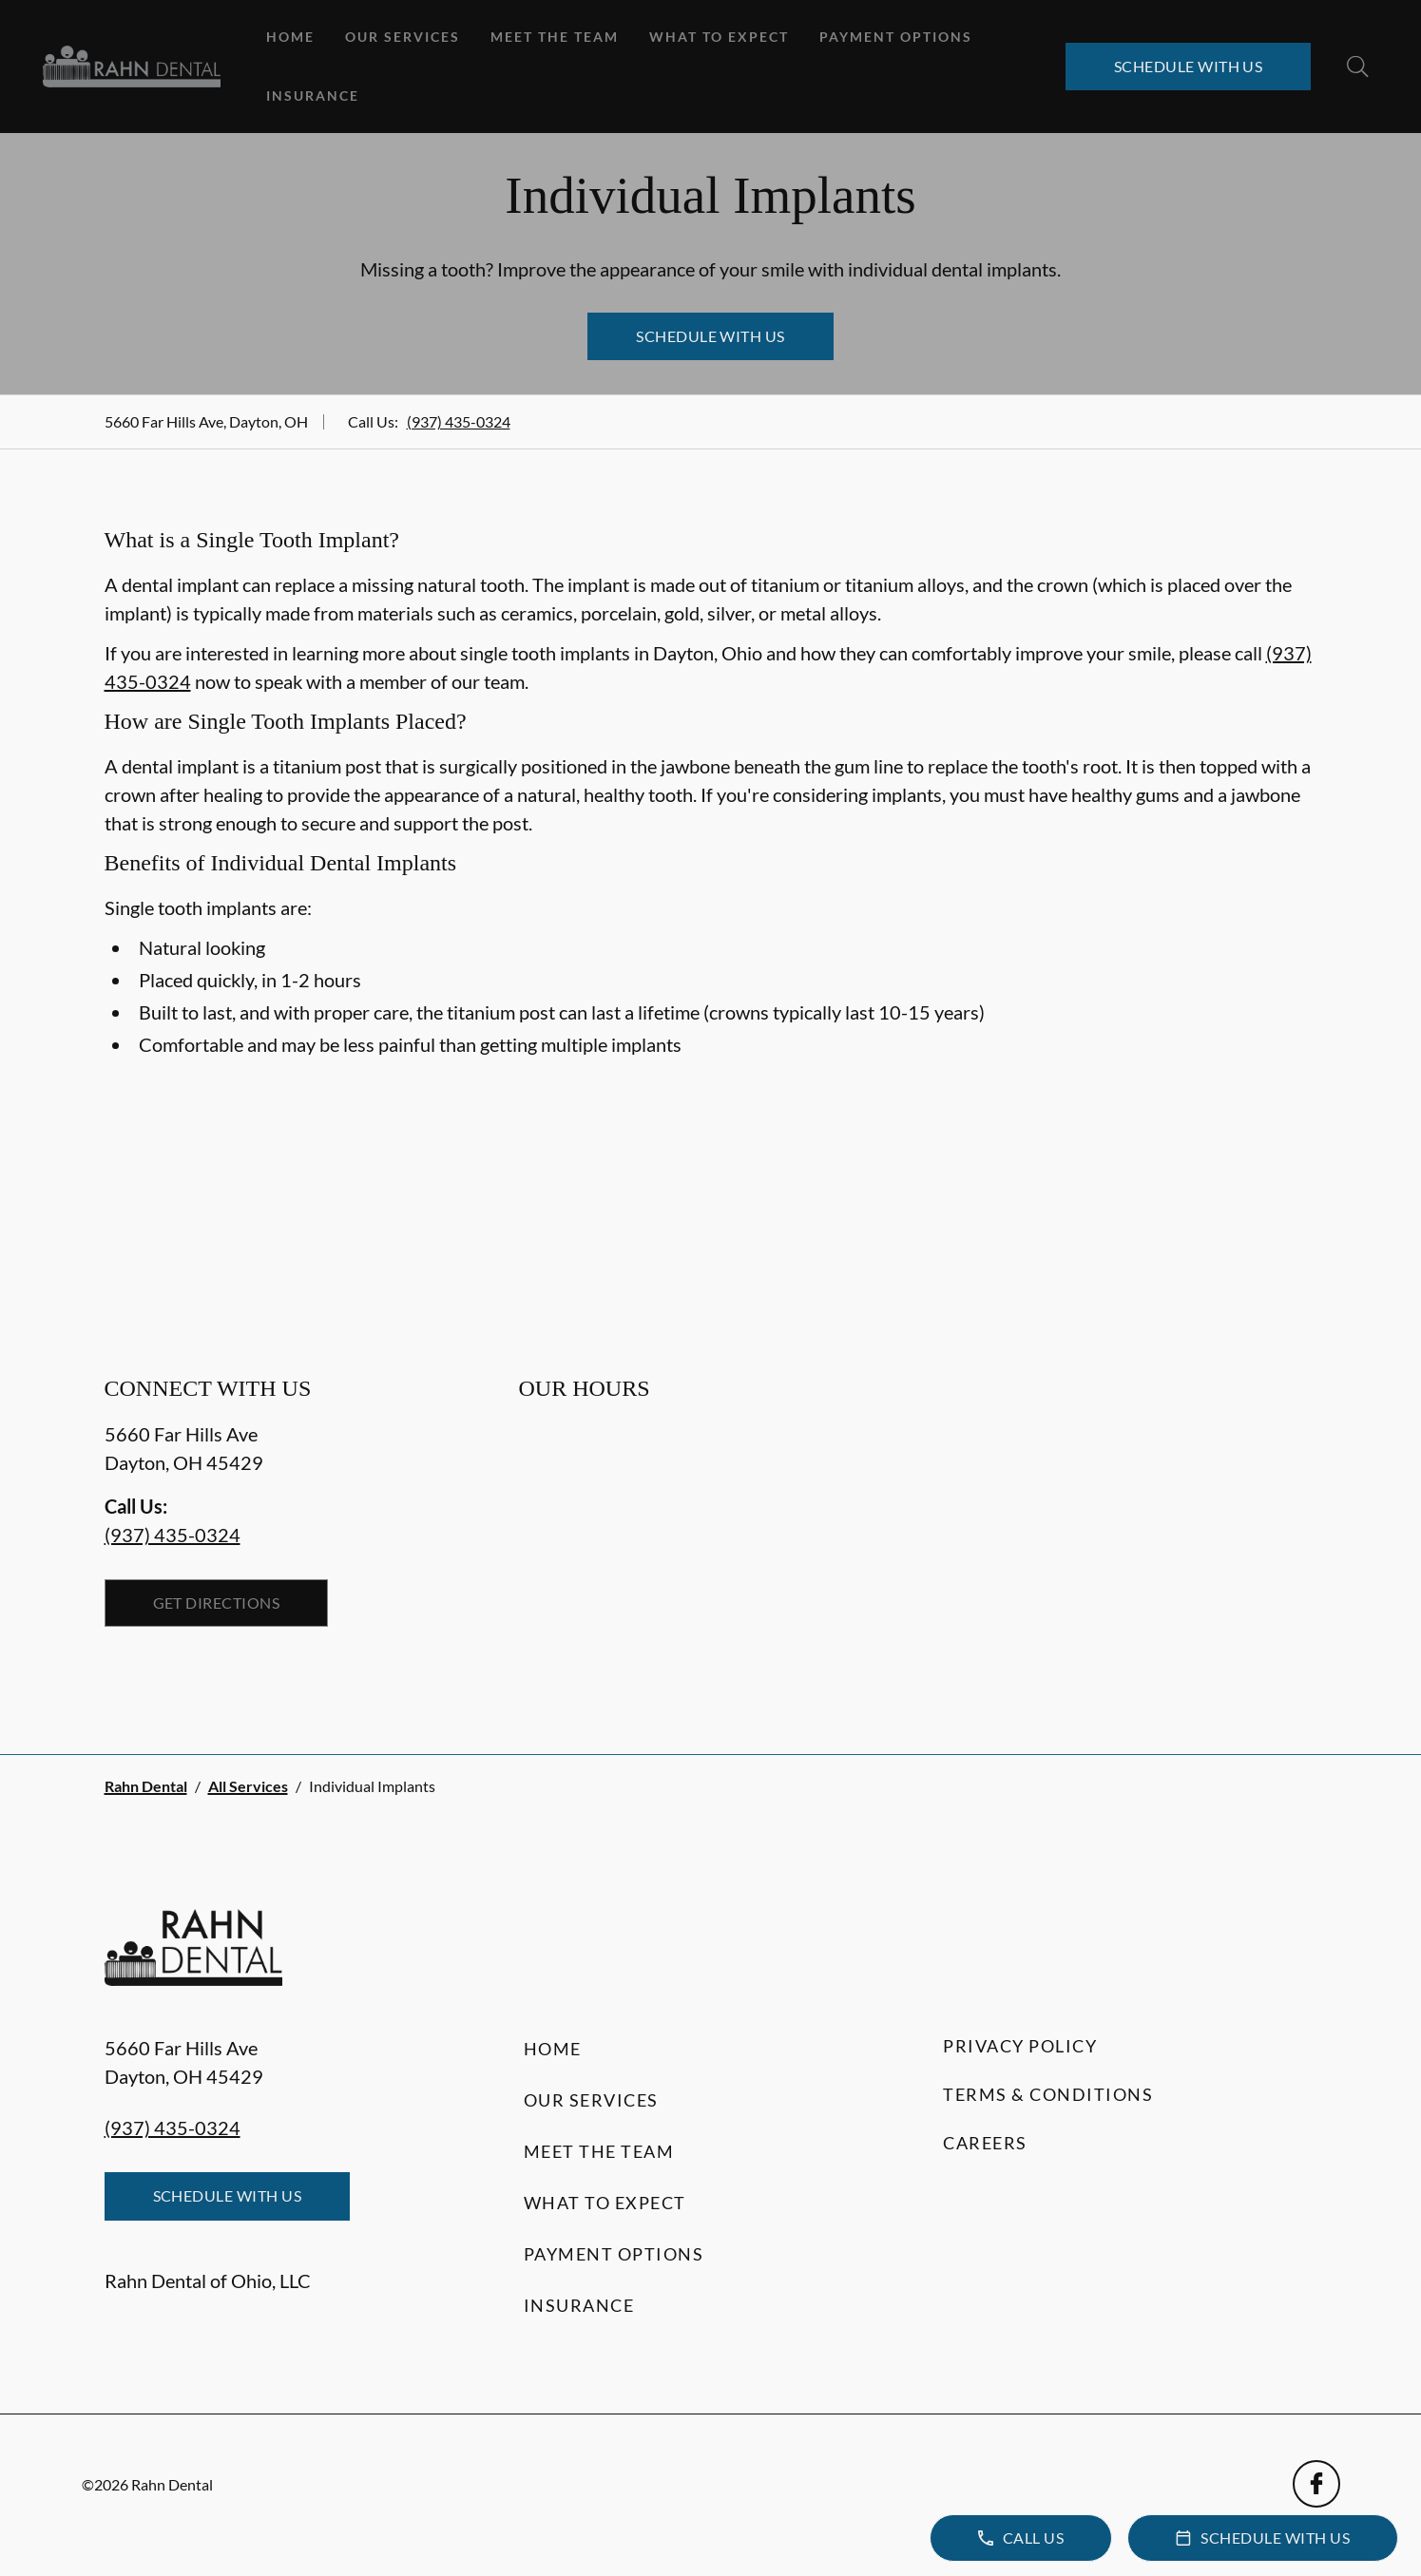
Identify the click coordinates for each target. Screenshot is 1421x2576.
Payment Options (895, 37)
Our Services (402, 37)
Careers (985, 2142)
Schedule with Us (1188, 66)
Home (290, 37)
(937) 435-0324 (458, 421)
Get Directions (216, 1602)
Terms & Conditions (1048, 2094)
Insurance (312, 95)
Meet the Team (554, 37)
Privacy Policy (1020, 2045)
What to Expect (719, 37)
